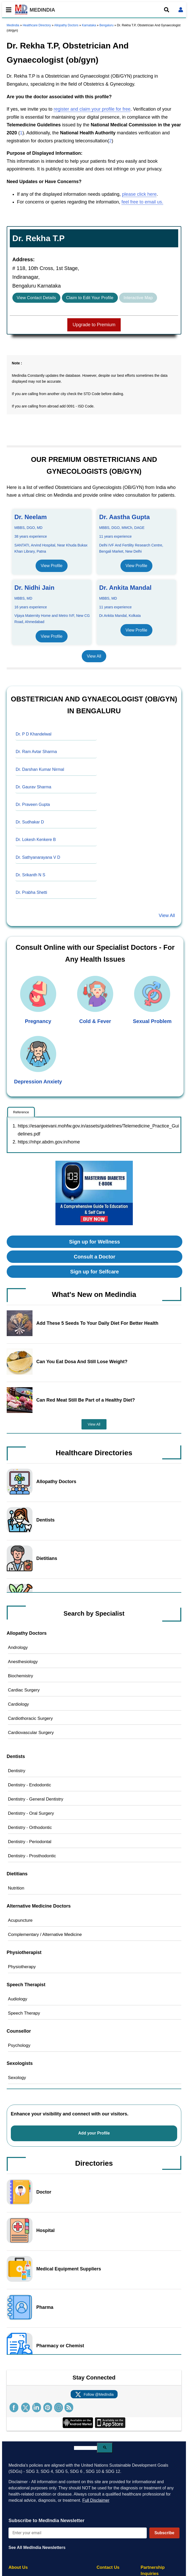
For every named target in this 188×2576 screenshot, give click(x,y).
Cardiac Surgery (24, 1690)
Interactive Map (138, 298)
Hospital (45, 2230)
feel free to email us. (142, 202)
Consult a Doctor (94, 1257)
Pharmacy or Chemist (60, 2345)
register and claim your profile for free (92, 109)
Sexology (17, 2077)
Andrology (18, 1647)
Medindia (13, 25)
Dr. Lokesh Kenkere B (36, 839)
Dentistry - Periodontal (29, 1841)
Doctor (43, 2192)
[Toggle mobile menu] (7, 10)
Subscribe (164, 2533)
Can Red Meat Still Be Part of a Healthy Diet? (85, 1400)
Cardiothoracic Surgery (30, 1718)
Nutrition (16, 1888)
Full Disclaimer (95, 2500)
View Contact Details (36, 298)
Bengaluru (106, 25)
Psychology (19, 2045)
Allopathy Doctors (66, 25)
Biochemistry (20, 1675)
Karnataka (89, 25)
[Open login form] (181, 10)
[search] (85, 2448)
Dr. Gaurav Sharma (33, 787)
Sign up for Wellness (94, 1242)
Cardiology (18, 1704)
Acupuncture (20, 1920)
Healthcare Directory (37, 25)
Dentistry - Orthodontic (30, 1827)
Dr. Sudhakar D (30, 822)
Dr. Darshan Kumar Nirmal (40, 769)
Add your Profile (94, 2133)
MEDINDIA (35, 10)
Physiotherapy (22, 1966)
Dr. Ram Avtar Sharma (36, 751)
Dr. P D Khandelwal (33, 734)
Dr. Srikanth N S (30, 875)
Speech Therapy (24, 2013)
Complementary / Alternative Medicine (45, 1934)
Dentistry (16, 1770)
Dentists (45, 1520)
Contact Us (108, 2567)
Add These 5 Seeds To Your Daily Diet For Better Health (97, 1323)
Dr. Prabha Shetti (31, 892)
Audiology (17, 1999)
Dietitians (46, 1558)
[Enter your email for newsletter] (78, 2533)
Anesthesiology (23, 1661)
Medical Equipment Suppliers (68, 2268)
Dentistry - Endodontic (29, 1784)
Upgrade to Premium (93, 324)
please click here (139, 194)
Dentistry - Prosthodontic (32, 1855)
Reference (21, 1112)
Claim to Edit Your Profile (89, 298)
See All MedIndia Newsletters (37, 2547)
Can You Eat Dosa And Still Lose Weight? (81, 1361)
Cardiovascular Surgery (31, 1732)
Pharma (44, 2307)
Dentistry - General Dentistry (35, 1799)
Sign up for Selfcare (94, 1271)
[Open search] (166, 10)
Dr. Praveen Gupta (33, 804)
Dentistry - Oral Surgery (31, 1813)
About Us (18, 2567)
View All (94, 656)
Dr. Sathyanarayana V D (38, 857)
